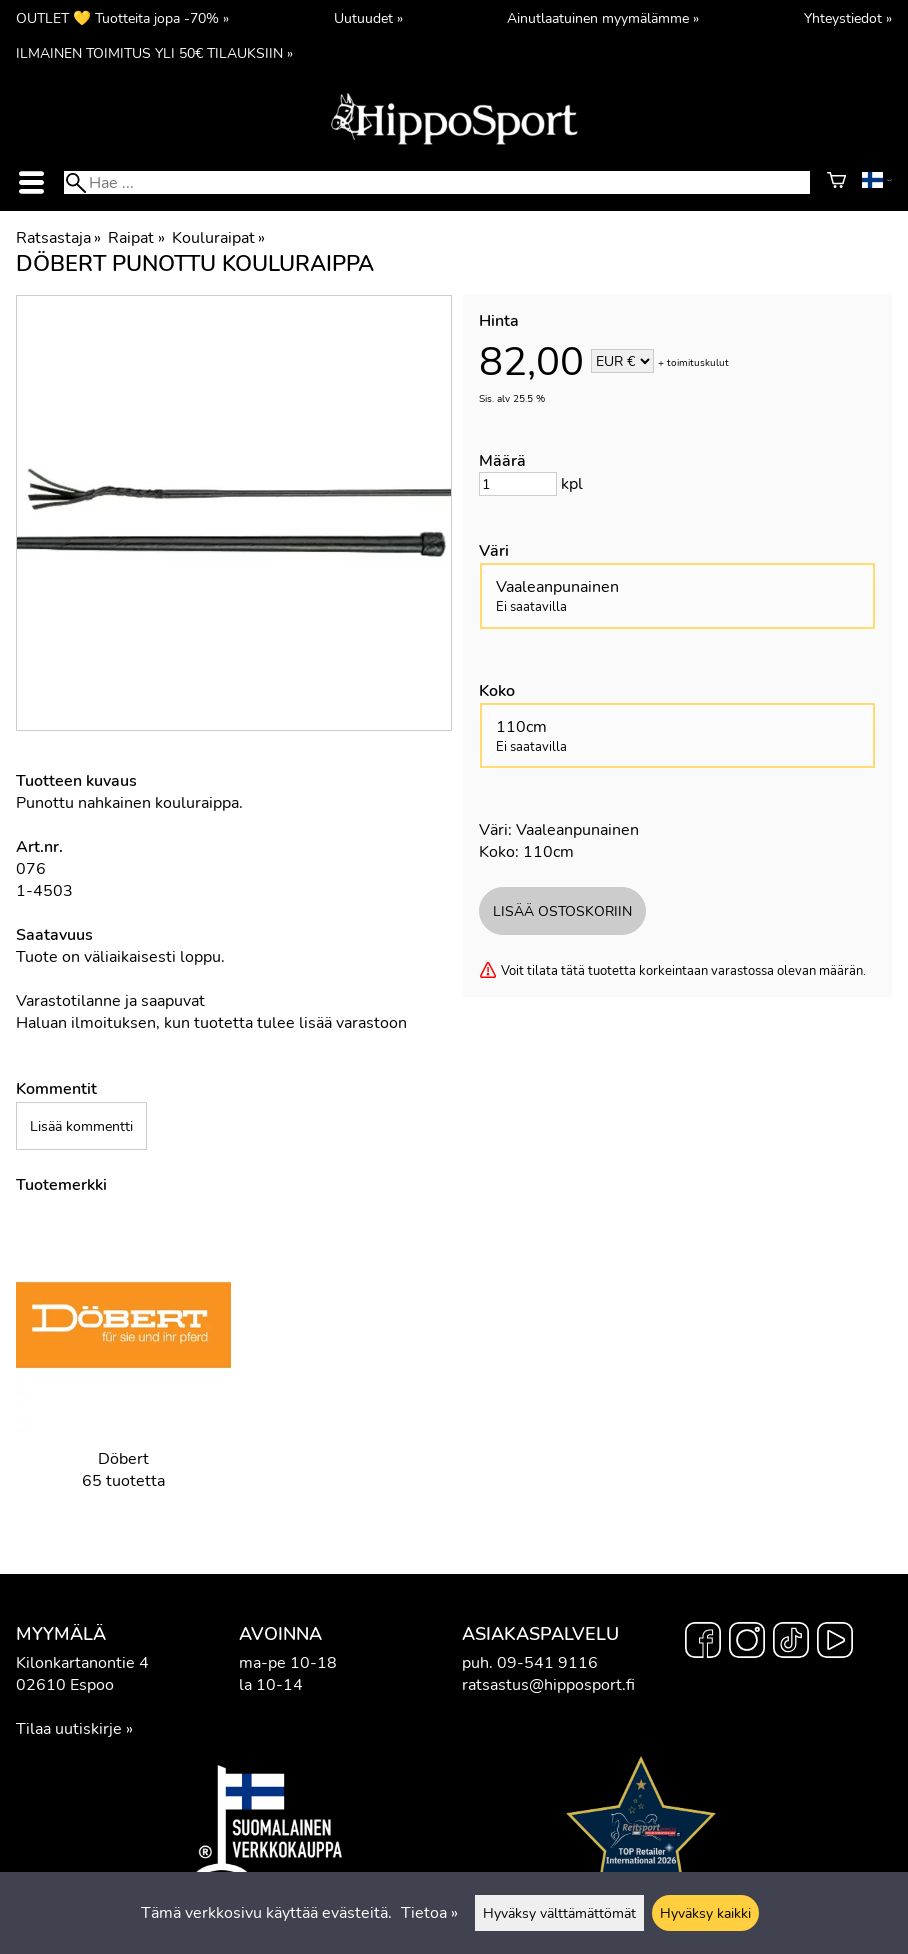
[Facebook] (703, 1643)
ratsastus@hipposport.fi (548, 1685)
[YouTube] (835, 1643)
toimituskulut (698, 363)
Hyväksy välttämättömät (559, 1913)
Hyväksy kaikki (705, 1913)
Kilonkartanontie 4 (82, 1663)
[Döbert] (123, 1369)
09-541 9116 (547, 1663)
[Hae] (437, 182)
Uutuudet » (368, 18)
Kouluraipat (218, 238)
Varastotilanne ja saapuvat (110, 1001)
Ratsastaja (58, 238)
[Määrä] (518, 484)
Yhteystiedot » (848, 18)
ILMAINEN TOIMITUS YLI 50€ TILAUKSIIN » (154, 53)
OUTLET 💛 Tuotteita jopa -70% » (122, 18)
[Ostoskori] (836, 183)
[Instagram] (747, 1643)
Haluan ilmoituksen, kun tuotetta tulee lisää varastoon (211, 1023)
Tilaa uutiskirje (69, 1729)
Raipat (136, 238)
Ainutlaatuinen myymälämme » (603, 18)
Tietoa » (429, 1913)
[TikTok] (791, 1643)
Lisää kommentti (81, 1126)
